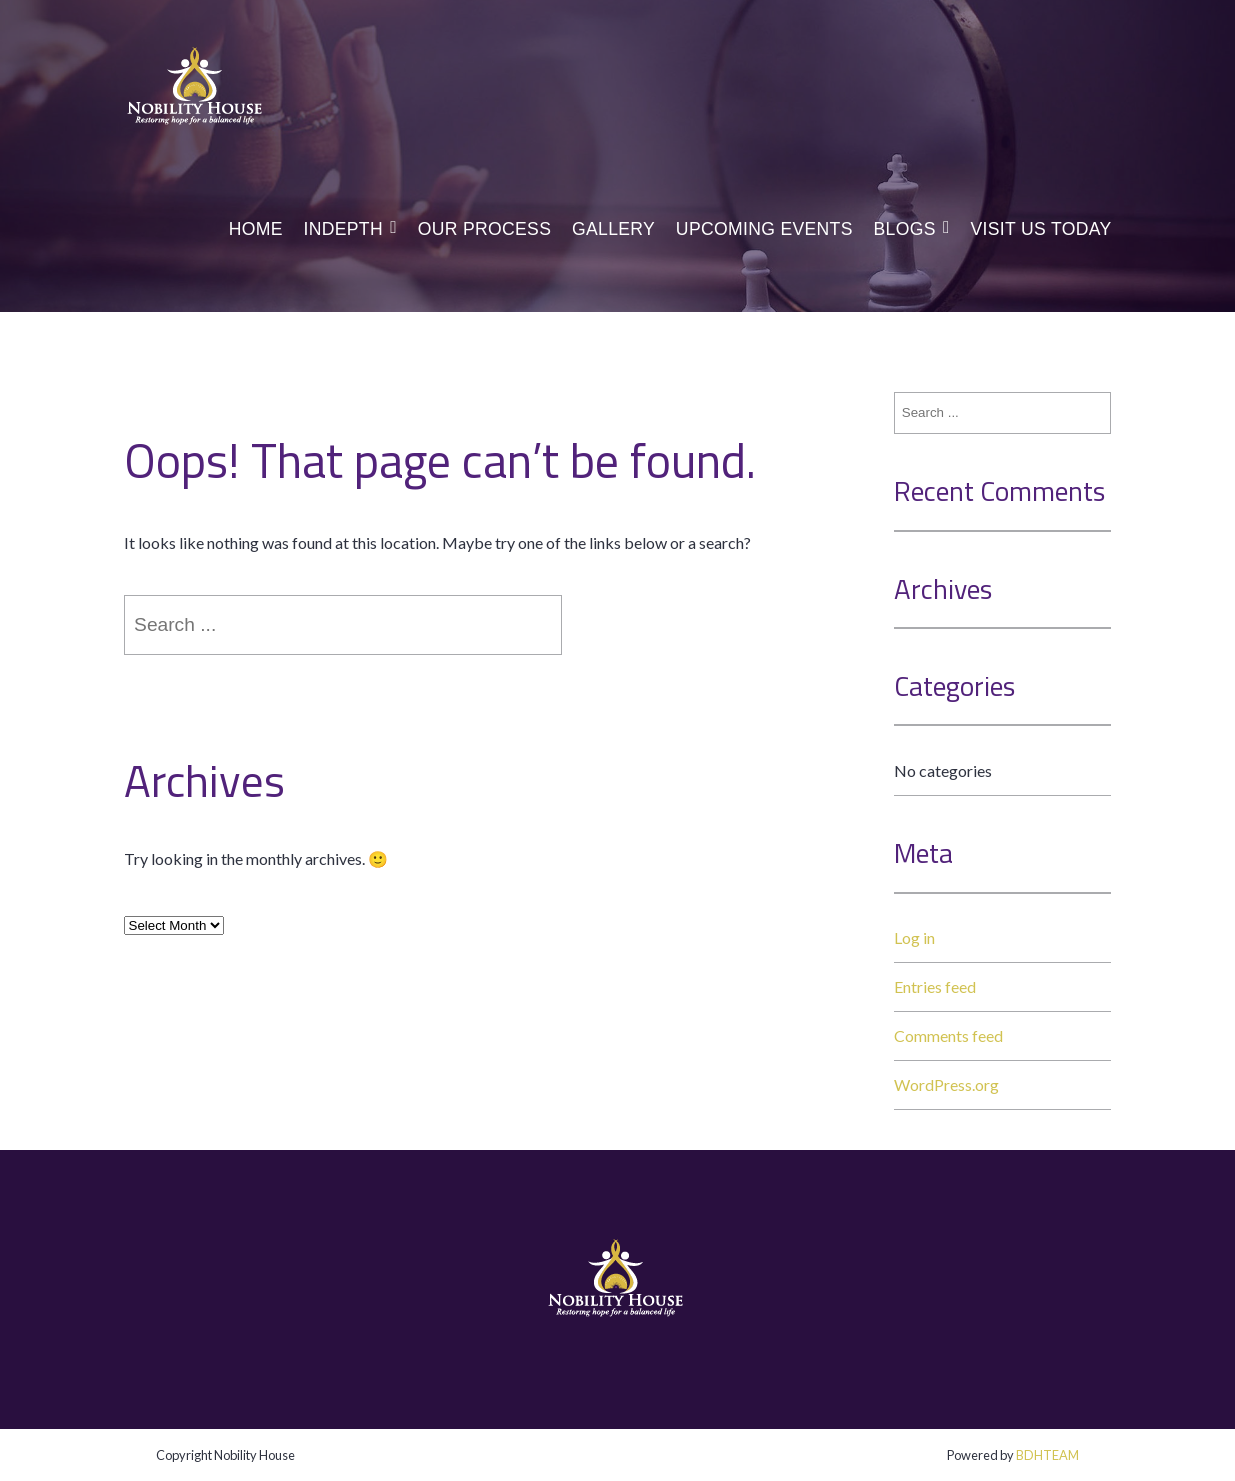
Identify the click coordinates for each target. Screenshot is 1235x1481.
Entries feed (935, 986)
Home (256, 229)
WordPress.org (946, 1084)
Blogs (905, 229)
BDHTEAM (1047, 1455)
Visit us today (1040, 229)
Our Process (485, 229)
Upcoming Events (764, 229)
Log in (914, 937)
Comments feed (948, 1035)
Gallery (613, 229)
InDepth (342, 229)
